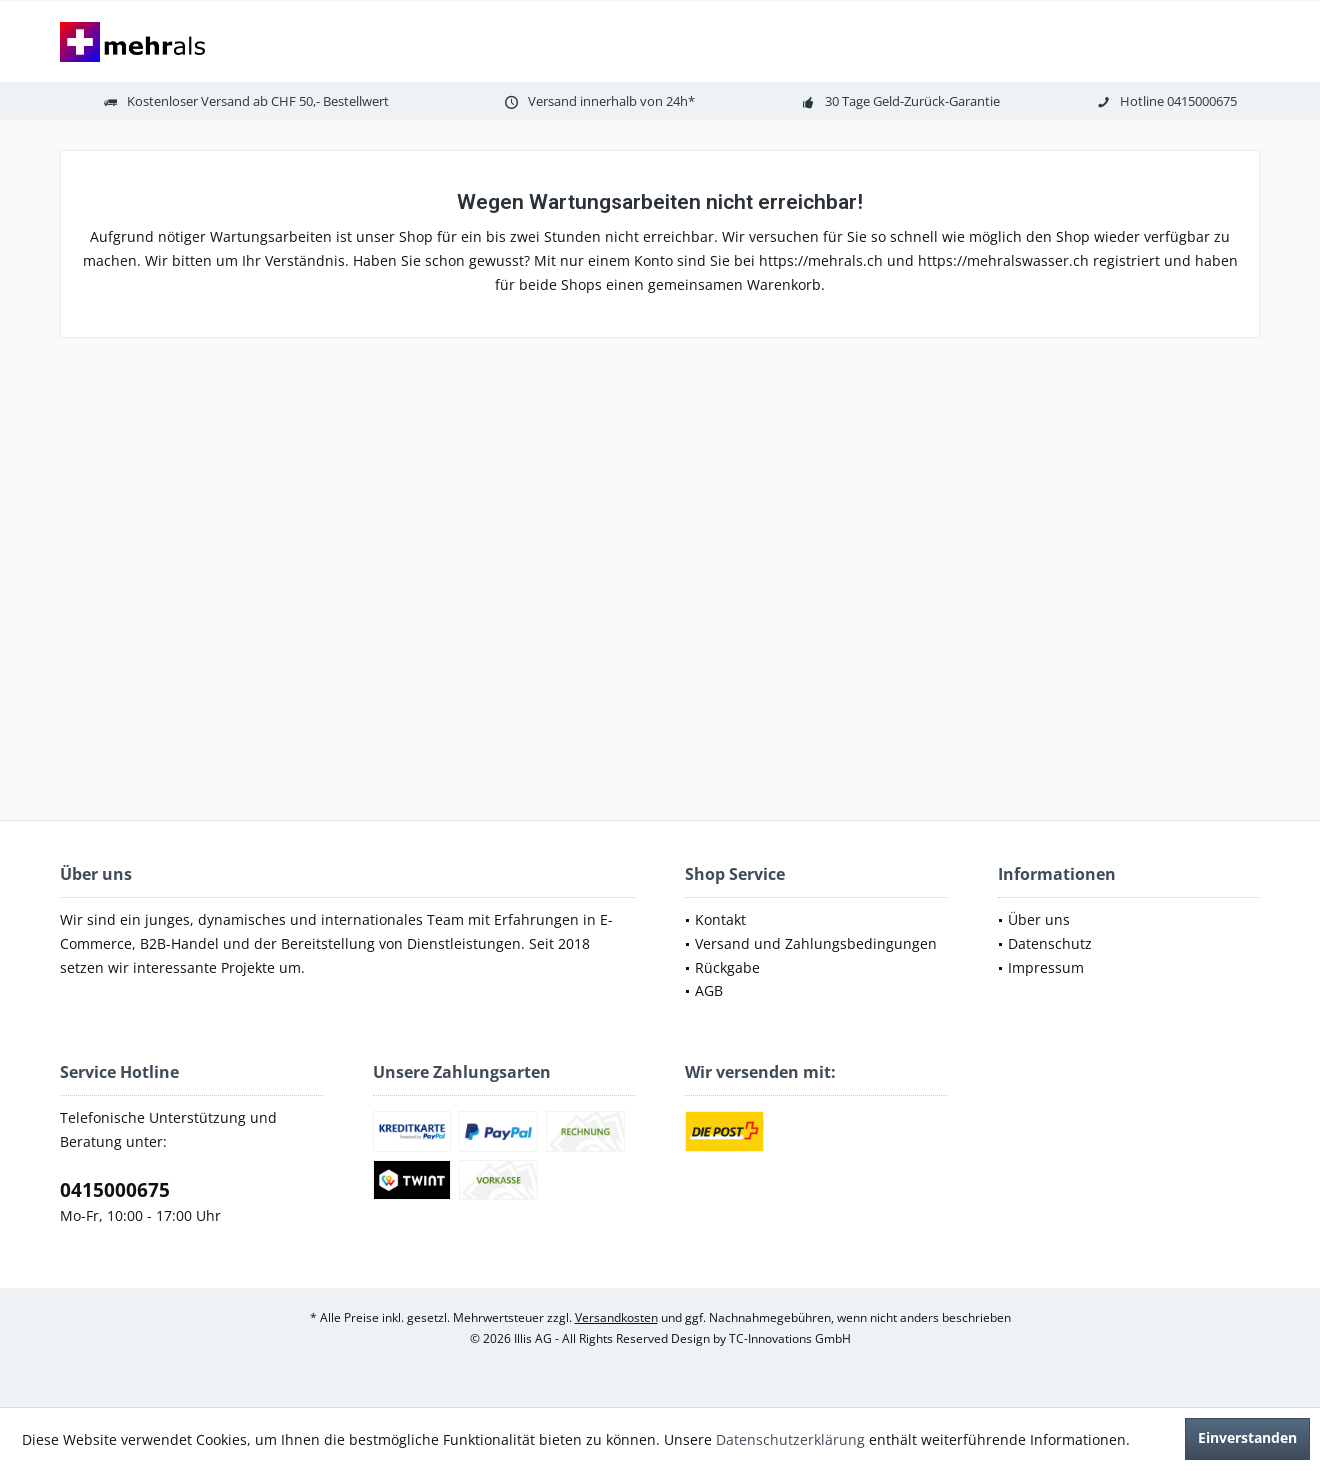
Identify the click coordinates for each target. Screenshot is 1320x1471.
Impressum (1046, 967)
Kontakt (720, 919)
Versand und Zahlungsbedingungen (816, 943)
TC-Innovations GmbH (790, 1338)
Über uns (1039, 919)
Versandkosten (616, 1317)
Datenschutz (1050, 943)
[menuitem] (816, 920)
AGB (709, 990)
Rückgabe (727, 967)
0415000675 (115, 1190)
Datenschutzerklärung (790, 1439)
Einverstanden (1247, 1437)
